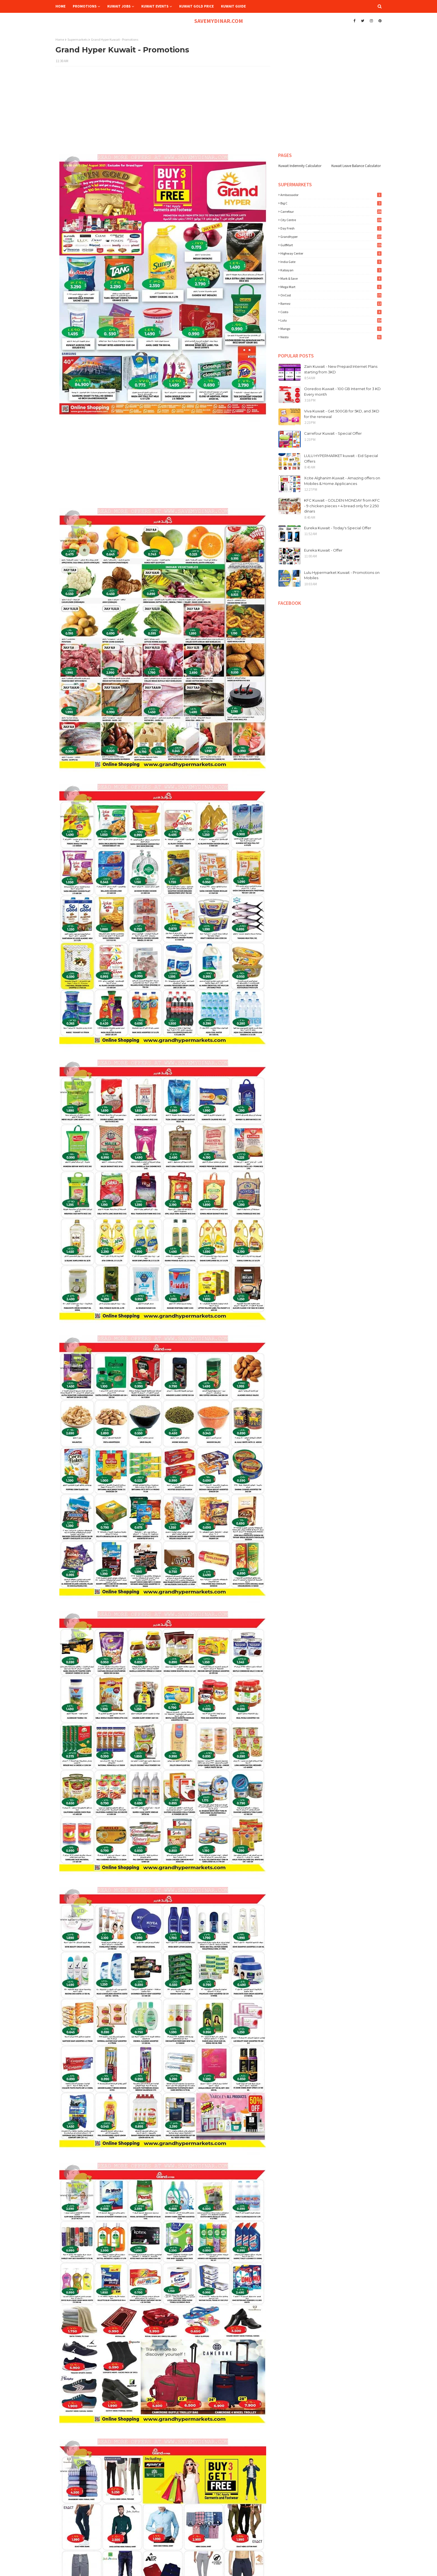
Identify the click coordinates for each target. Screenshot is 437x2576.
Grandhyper (331, 237)
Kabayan (331, 270)
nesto (331, 337)
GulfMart (331, 245)
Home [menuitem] (60, 6)
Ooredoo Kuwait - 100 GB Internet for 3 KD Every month (342, 391)
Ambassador (331, 195)
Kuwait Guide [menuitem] (233, 6)
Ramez (331, 303)
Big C (331, 203)
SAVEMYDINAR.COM (218, 20)
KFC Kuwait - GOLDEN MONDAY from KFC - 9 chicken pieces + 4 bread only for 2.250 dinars (342, 505)
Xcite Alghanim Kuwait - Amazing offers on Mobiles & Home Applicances (342, 481)
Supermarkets (77, 39)
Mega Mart (331, 287)
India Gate (331, 262)
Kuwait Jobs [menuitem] (119, 6)
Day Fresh (331, 228)
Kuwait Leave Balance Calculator (356, 165)
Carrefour (331, 211)
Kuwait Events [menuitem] (155, 6)
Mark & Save (331, 278)
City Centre (331, 220)
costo (331, 312)
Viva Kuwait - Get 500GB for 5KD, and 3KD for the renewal (341, 414)
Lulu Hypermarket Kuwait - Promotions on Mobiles (342, 575)
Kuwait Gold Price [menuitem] (196, 6)
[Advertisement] (162, 111)
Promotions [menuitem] (85, 6)
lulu (331, 320)
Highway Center (331, 253)
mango (331, 329)
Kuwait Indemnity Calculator (299, 165)
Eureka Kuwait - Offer (323, 550)
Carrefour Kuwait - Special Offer (333, 433)
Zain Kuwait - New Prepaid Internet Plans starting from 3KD (340, 369)
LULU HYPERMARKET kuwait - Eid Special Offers (341, 458)
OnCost (331, 295)
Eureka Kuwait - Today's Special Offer (337, 528)
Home (59, 39)
